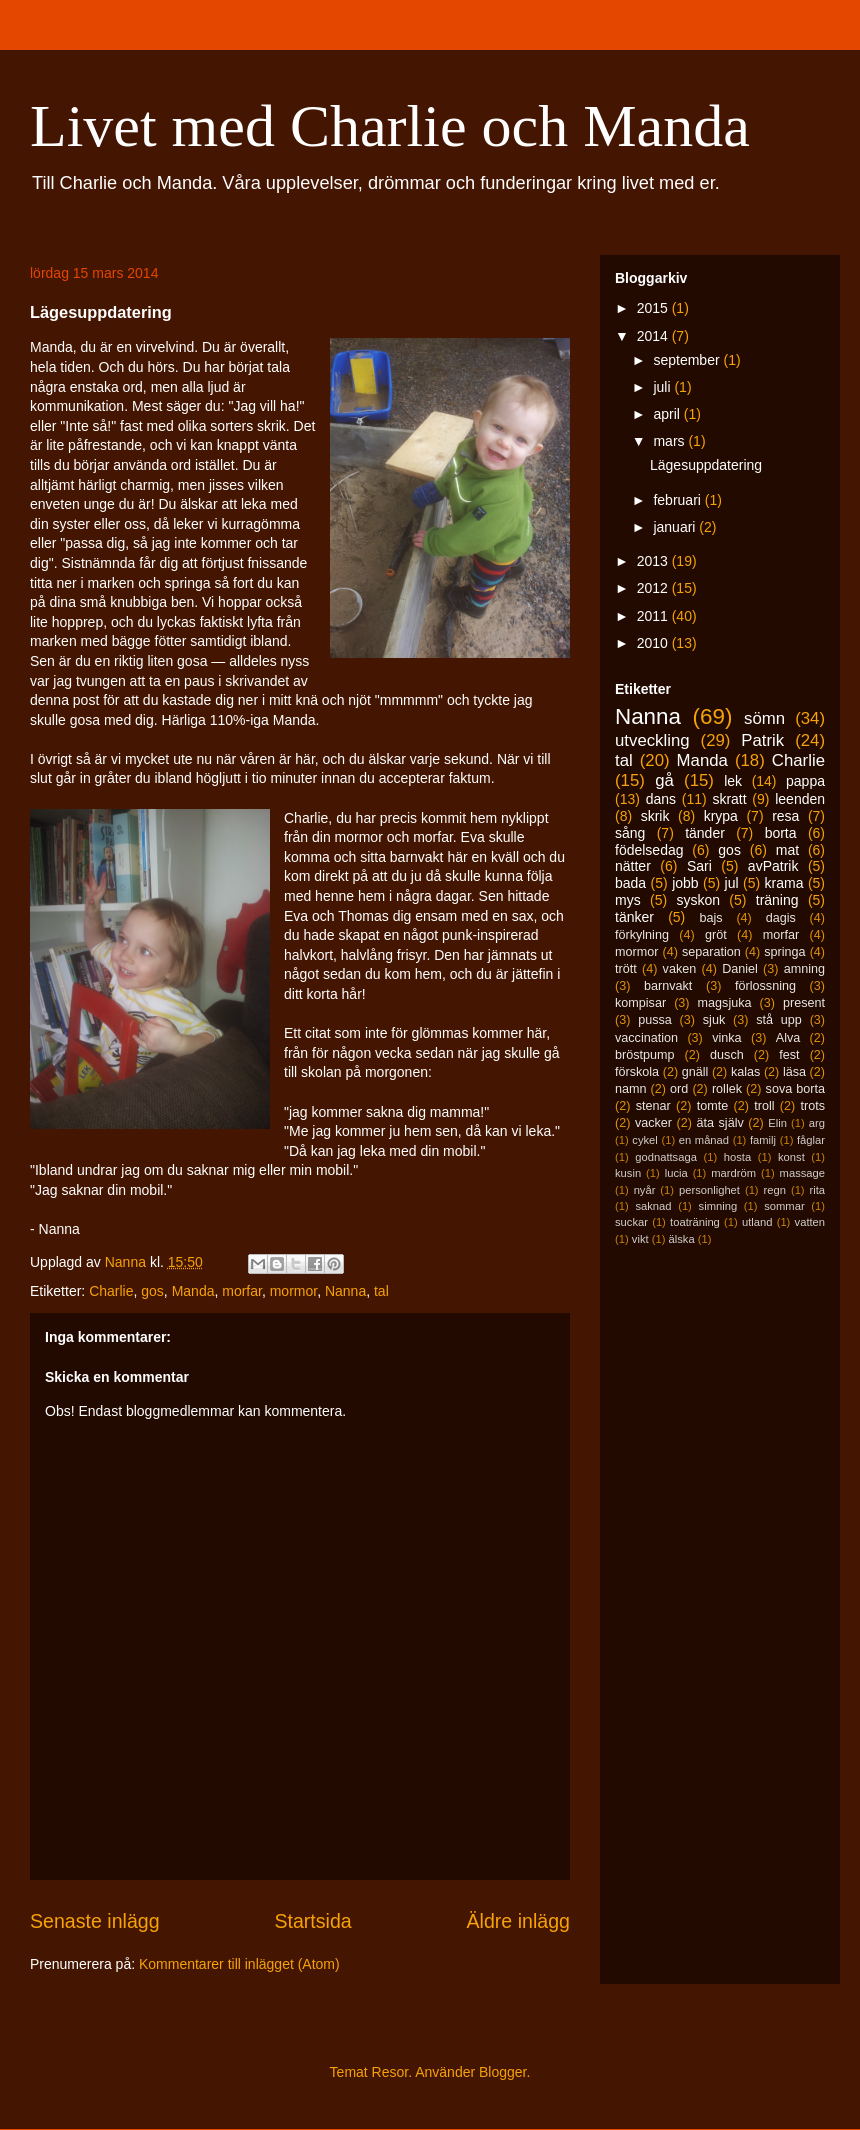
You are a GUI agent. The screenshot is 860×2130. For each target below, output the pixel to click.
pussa (655, 1020)
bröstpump (645, 1055)
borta (781, 833)
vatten (810, 1222)
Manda (193, 1291)
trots (813, 1106)
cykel (645, 1140)
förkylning (642, 935)
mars (670, 441)
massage (802, 1173)
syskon (698, 900)
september (688, 360)
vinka (726, 1038)
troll (764, 1106)
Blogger (502, 2072)
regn (775, 1190)
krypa (721, 816)
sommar (784, 1206)
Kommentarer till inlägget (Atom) (239, 1964)
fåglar (811, 1140)
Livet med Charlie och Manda (390, 126)
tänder (705, 833)
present (804, 1003)
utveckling (652, 740)
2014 (654, 336)
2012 (654, 588)
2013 (654, 561)
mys (628, 900)
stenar (653, 1106)
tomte (713, 1106)
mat (787, 850)
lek (733, 781)
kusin (628, 1173)
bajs (710, 918)
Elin (777, 1123)
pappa (805, 781)
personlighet (709, 1190)
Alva (788, 1038)
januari (676, 527)
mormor (293, 1291)
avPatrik (773, 866)
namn (631, 1089)
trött (626, 969)
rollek (727, 1089)
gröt (716, 935)
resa (785, 816)
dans (661, 799)
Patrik (762, 740)
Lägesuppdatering (706, 465)
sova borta (795, 1089)
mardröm (733, 1173)
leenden (800, 799)
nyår (645, 1190)
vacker (653, 1123)
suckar (631, 1222)
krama (784, 883)
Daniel (740, 969)
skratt (729, 799)
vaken (680, 969)
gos (152, 1291)
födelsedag (649, 850)
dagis (781, 918)
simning (718, 1206)
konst (791, 1157)
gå (664, 780)
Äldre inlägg (518, 1921)
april (668, 414)
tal (381, 1291)
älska (681, 1239)
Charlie (111, 1291)
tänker (634, 917)
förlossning (765, 986)
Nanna (345, 1291)
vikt (640, 1239)
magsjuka (725, 1003)
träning (777, 900)
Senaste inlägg (95, 1921)
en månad (704, 1140)
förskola (637, 1072)
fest (789, 1055)
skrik (655, 816)
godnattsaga (666, 1157)
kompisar (640, 1003)
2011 (654, 616)
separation (711, 952)
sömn (764, 718)
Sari (699, 866)
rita (818, 1190)
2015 (654, 308)
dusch (727, 1055)
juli (663, 387)
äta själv (720, 1123)
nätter (633, 866)
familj (763, 1140)
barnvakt (668, 986)
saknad (653, 1206)
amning (804, 969)
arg (817, 1123)
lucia (676, 1173)
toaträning (695, 1222)
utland (757, 1222)
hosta (737, 1157)
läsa (794, 1072)
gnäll (695, 1072)
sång (630, 833)
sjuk (714, 1020)
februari (678, 500)
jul (732, 883)
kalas (745, 1072)
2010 (654, 643)
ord (679, 1089)
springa (784, 952)
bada (630, 883)
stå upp (779, 1020)
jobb (685, 883)
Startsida (312, 1921)
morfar (242, 1291)
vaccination (646, 1038)
